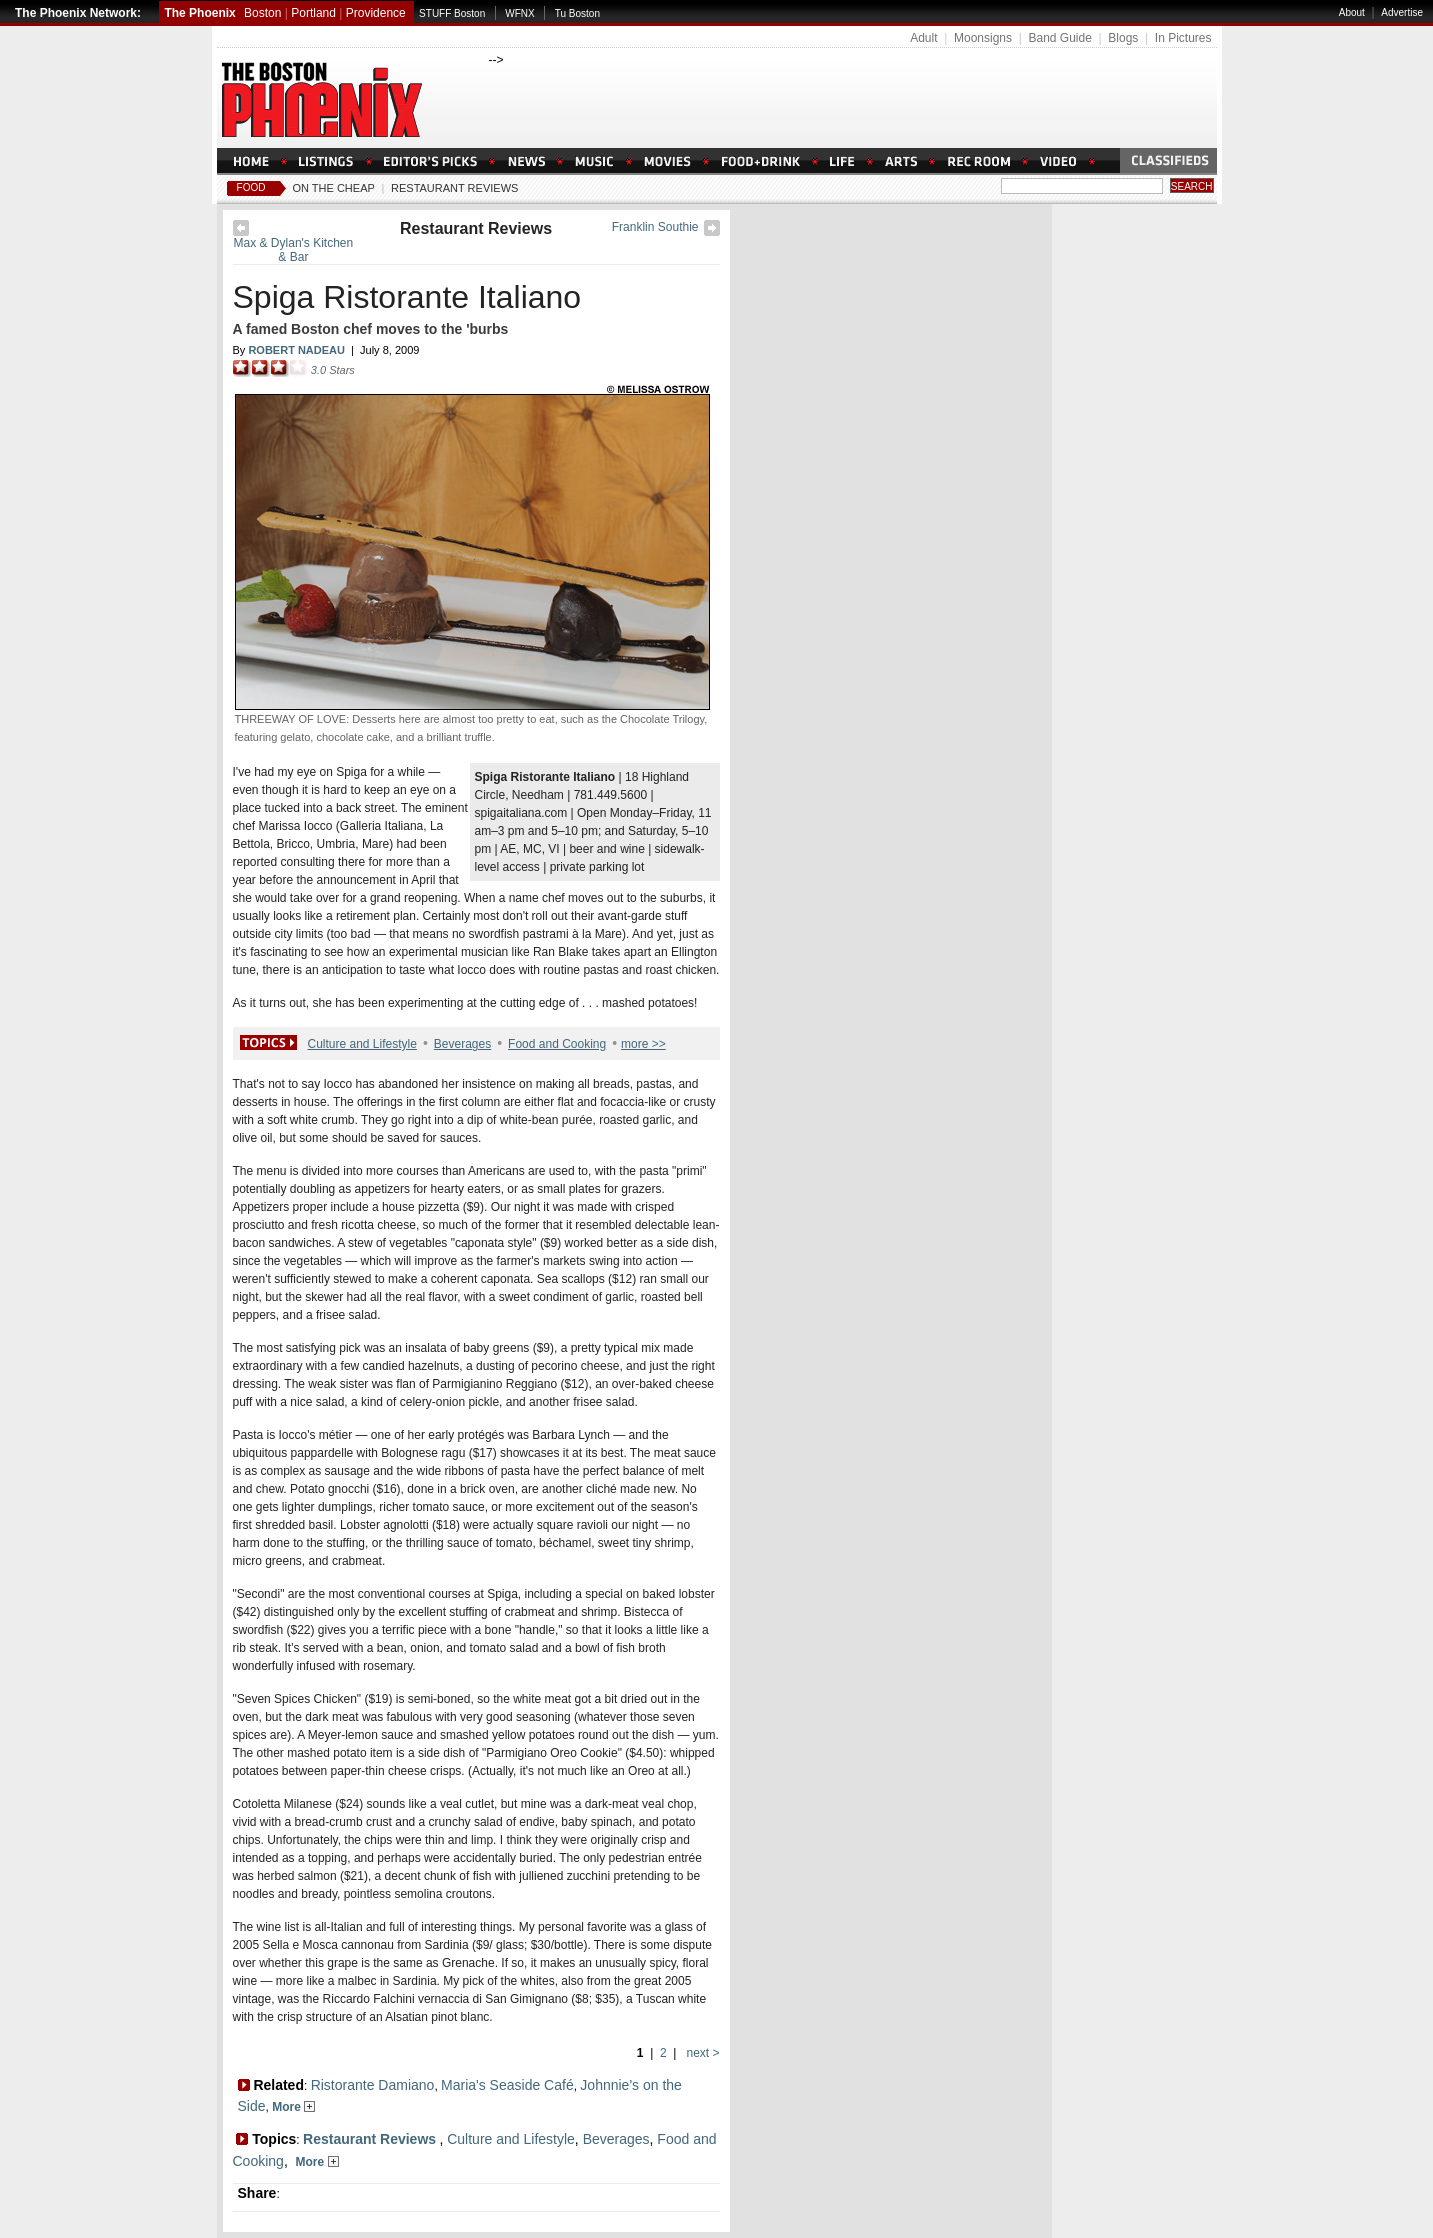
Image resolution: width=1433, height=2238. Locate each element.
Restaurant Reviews (454, 188)
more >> (643, 1044)
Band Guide (1059, 38)
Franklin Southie (655, 227)
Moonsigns (983, 38)
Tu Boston (577, 13)
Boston (262, 13)
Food (251, 187)
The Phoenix (199, 13)
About (1352, 12)
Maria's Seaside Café (507, 2085)
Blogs (1123, 38)
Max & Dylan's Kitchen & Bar (294, 250)
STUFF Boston (452, 13)
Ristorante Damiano (373, 2085)
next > (701, 2053)
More (293, 2107)
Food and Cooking (557, 1044)
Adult (923, 38)
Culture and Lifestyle (362, 1044)
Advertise (1402, 12)
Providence (376, 13)
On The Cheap (334, 188)
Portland (313, 13)
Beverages (462, 1044)
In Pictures (1183, 38)
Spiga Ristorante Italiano (407, 297)
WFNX (519, 13)
